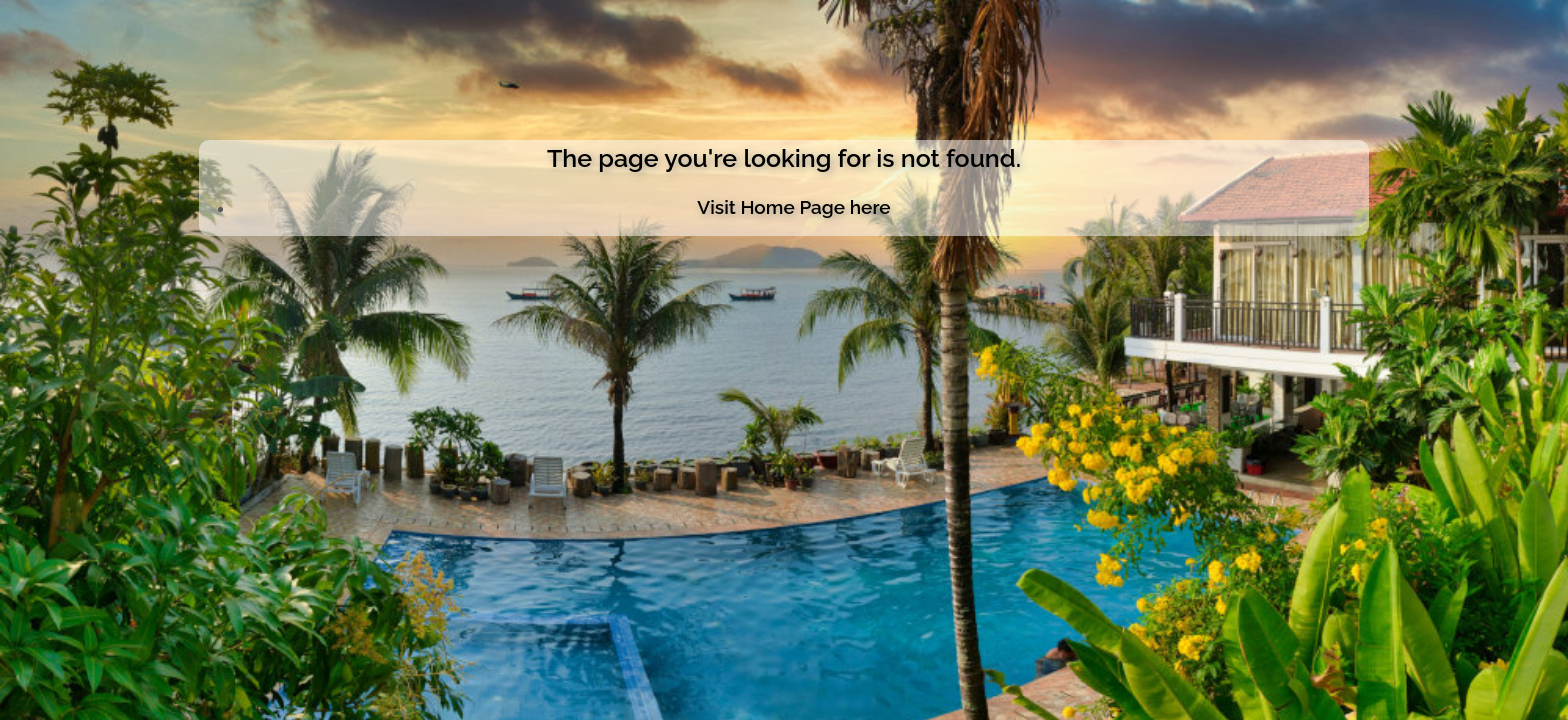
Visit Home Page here (793, 207)
